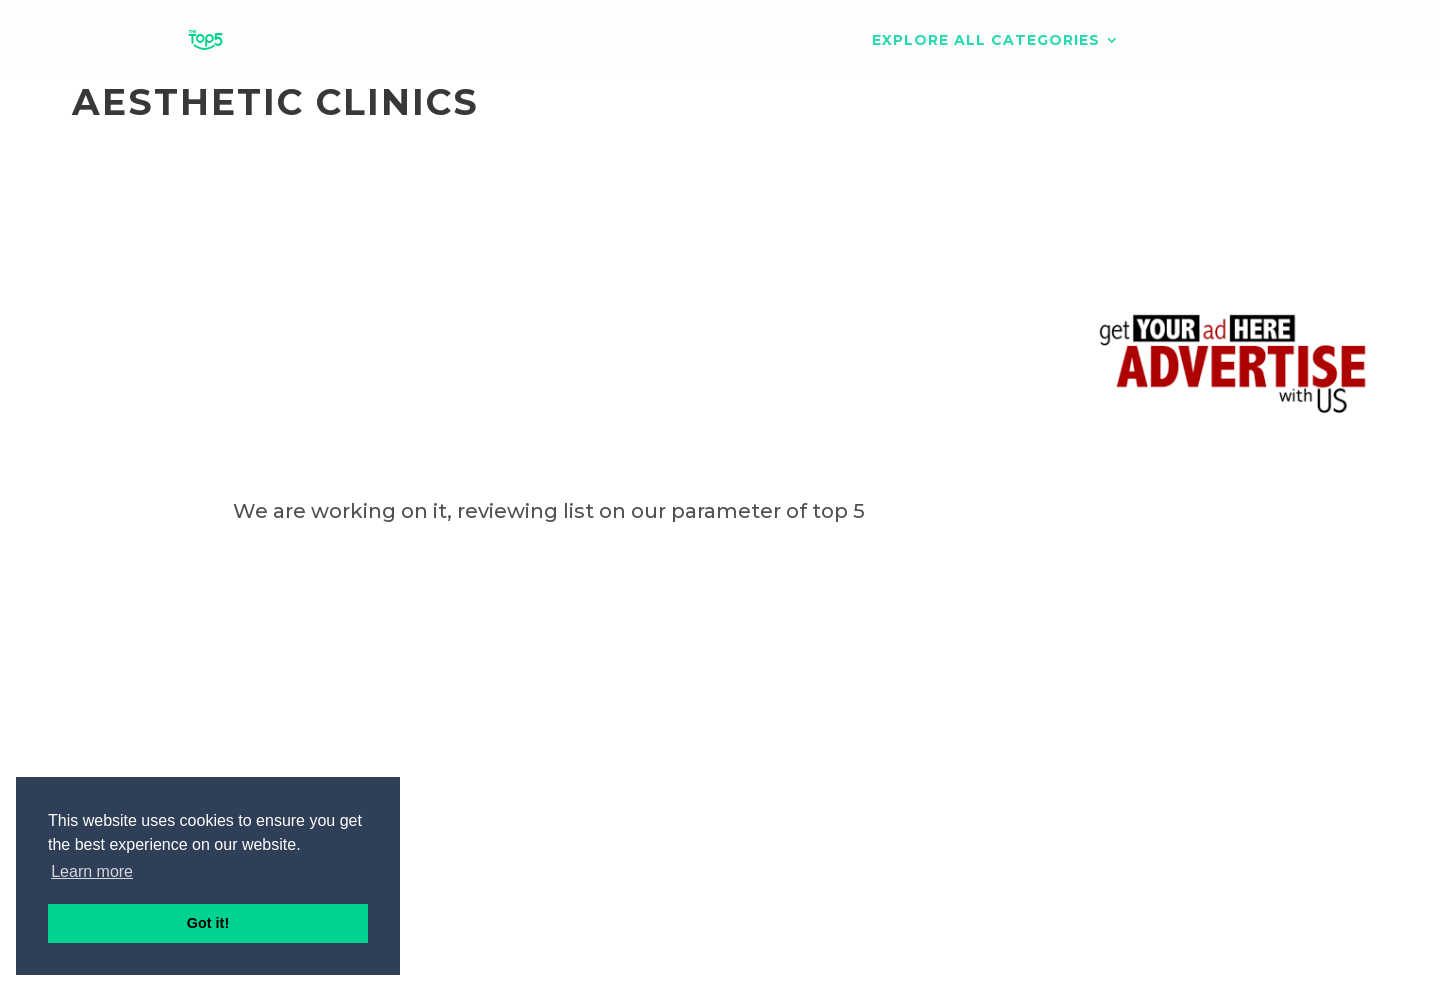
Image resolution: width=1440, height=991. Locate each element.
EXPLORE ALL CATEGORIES (986, 41)
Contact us (1203, 41)
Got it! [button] (208, 923)
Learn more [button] (92, 871)
